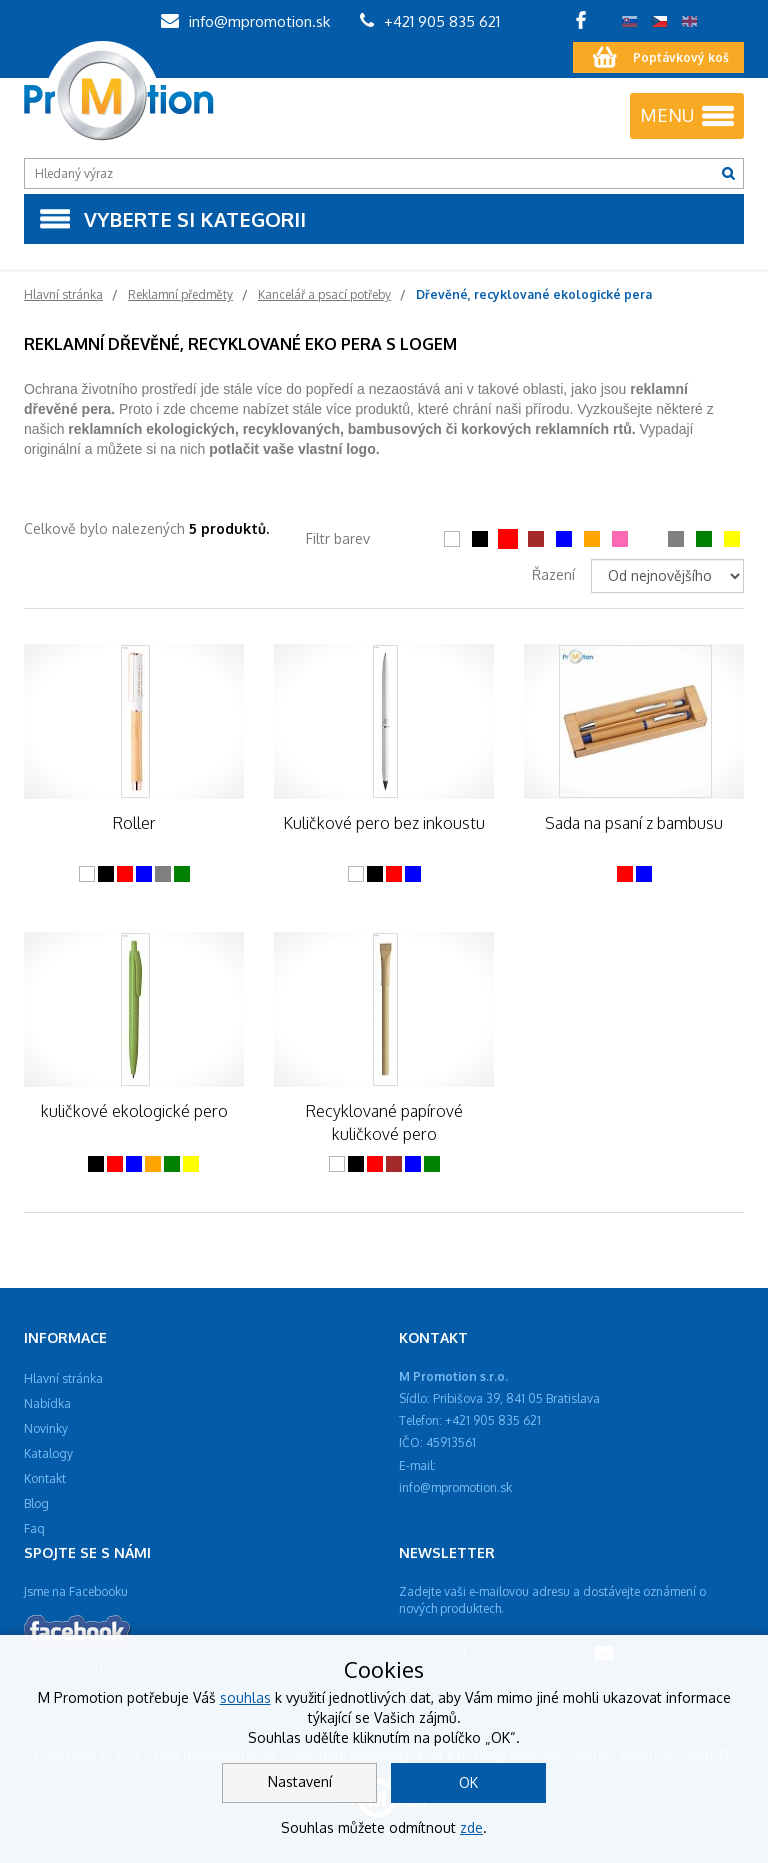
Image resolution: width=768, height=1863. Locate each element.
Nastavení (300, 1781)
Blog (36, 1503)
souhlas (245, 1697)
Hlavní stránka (63, 1378)
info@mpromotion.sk (245, 21)
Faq (34, 1528)
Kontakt (45, 1478)
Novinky (46, 1428)
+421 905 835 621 (430, 21)
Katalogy (48, 1453)
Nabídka (47, 1403)
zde (471, 1827)
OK (468, 1782)
